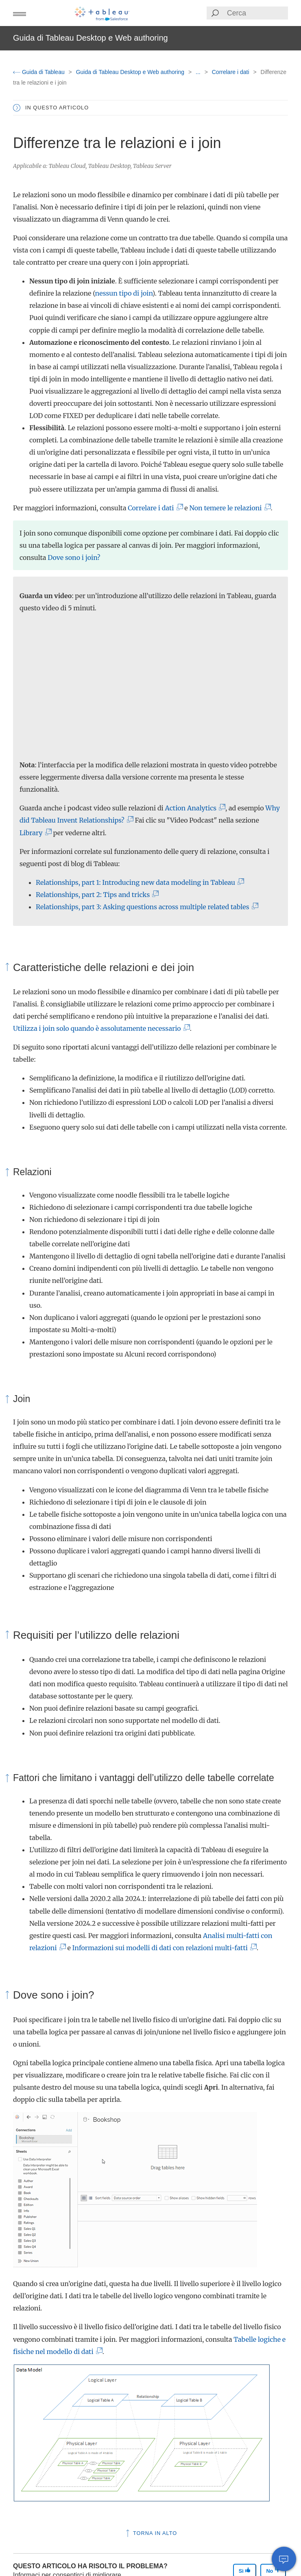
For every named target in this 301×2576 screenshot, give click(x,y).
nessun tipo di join (124, 293)
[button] (19, 13)
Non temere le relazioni (228, 508)
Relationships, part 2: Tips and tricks (96, 895)
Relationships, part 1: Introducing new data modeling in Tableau (138, 882)
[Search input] (257, 13)
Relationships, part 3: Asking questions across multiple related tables (145, 907)
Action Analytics (193, 808)
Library (34, 833)
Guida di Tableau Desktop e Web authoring (131, 72)
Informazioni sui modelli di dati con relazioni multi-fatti (163, 1948)
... (199, 72)
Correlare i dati (231, 72)
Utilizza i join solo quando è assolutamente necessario (100, 1028)
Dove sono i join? (74, 557)
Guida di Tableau (39, 72)
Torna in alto (150, 2533)
